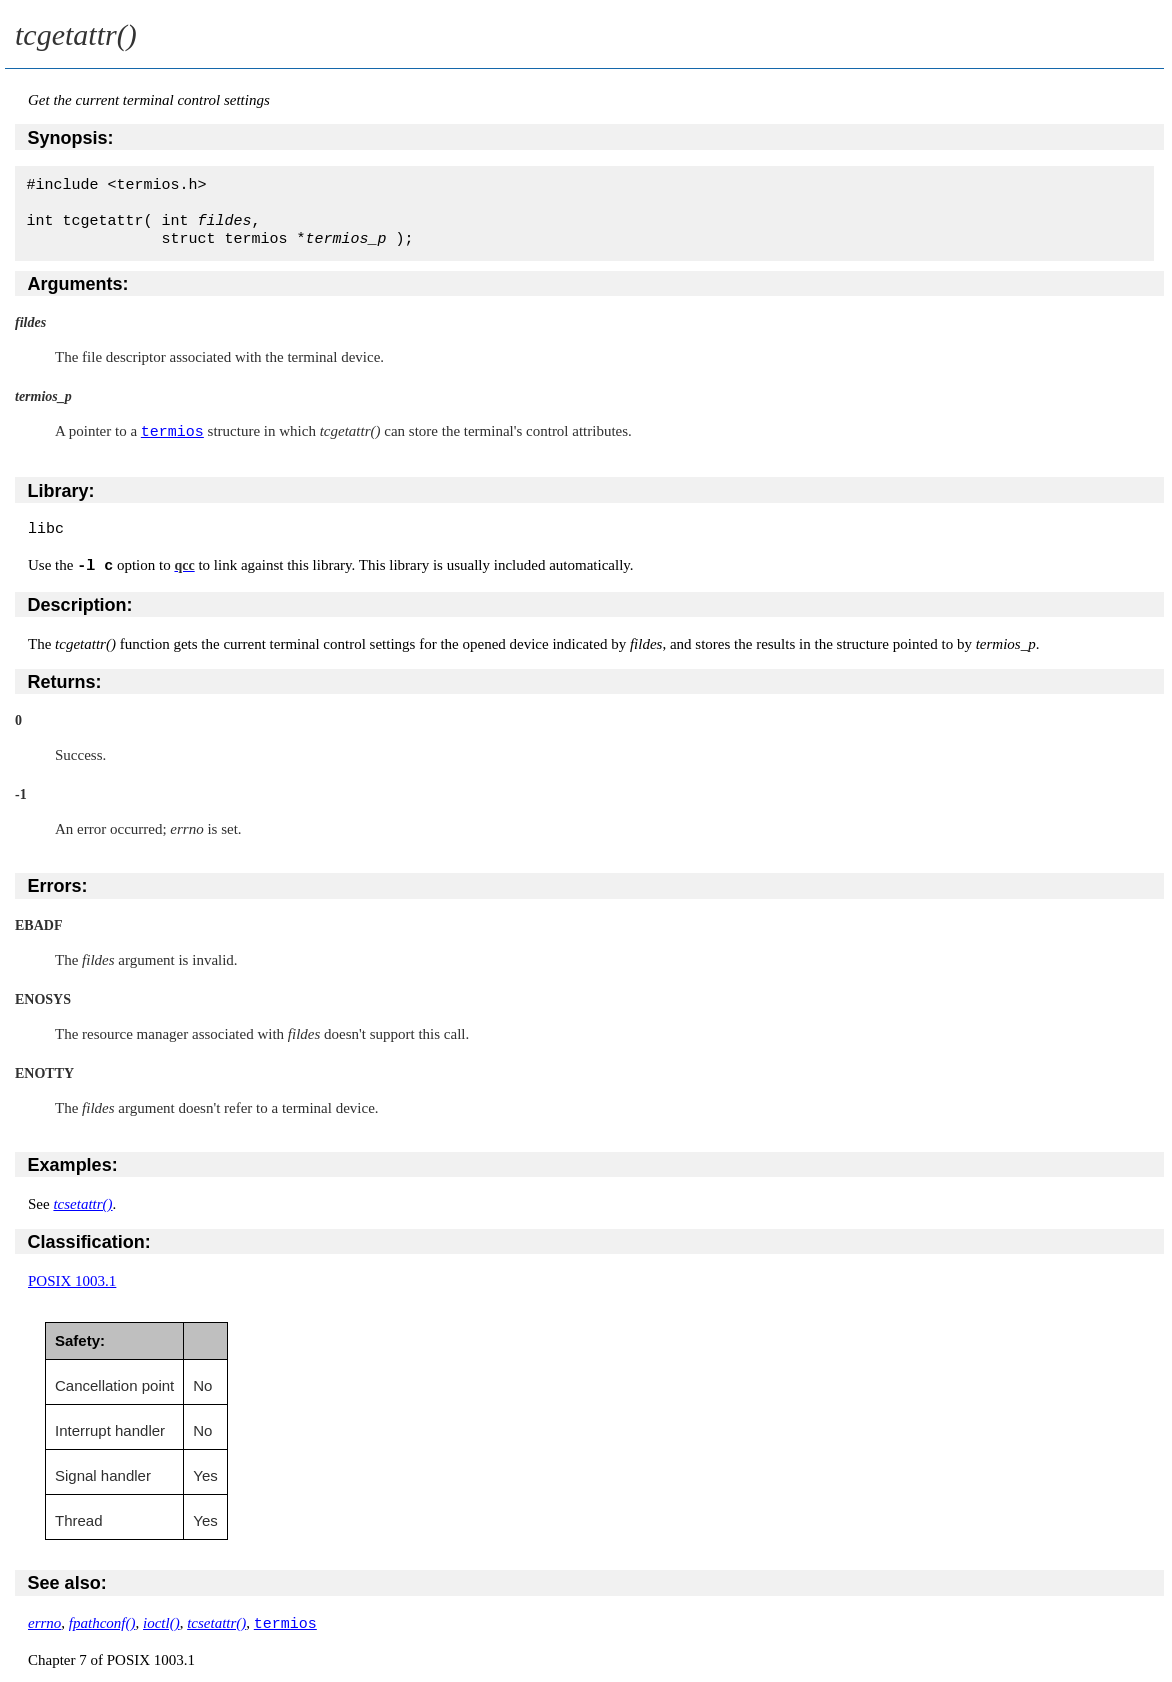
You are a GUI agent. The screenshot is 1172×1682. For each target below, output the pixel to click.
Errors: (58, 885)
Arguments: (78, 284)
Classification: (89, 1241)
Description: (80, 604)
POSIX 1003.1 (72, 1280)
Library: (61, 490)
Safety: (80, 1339)
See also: (67, 1582)
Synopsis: (71, 138)
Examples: (73, 1164)
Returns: (65, 681)
